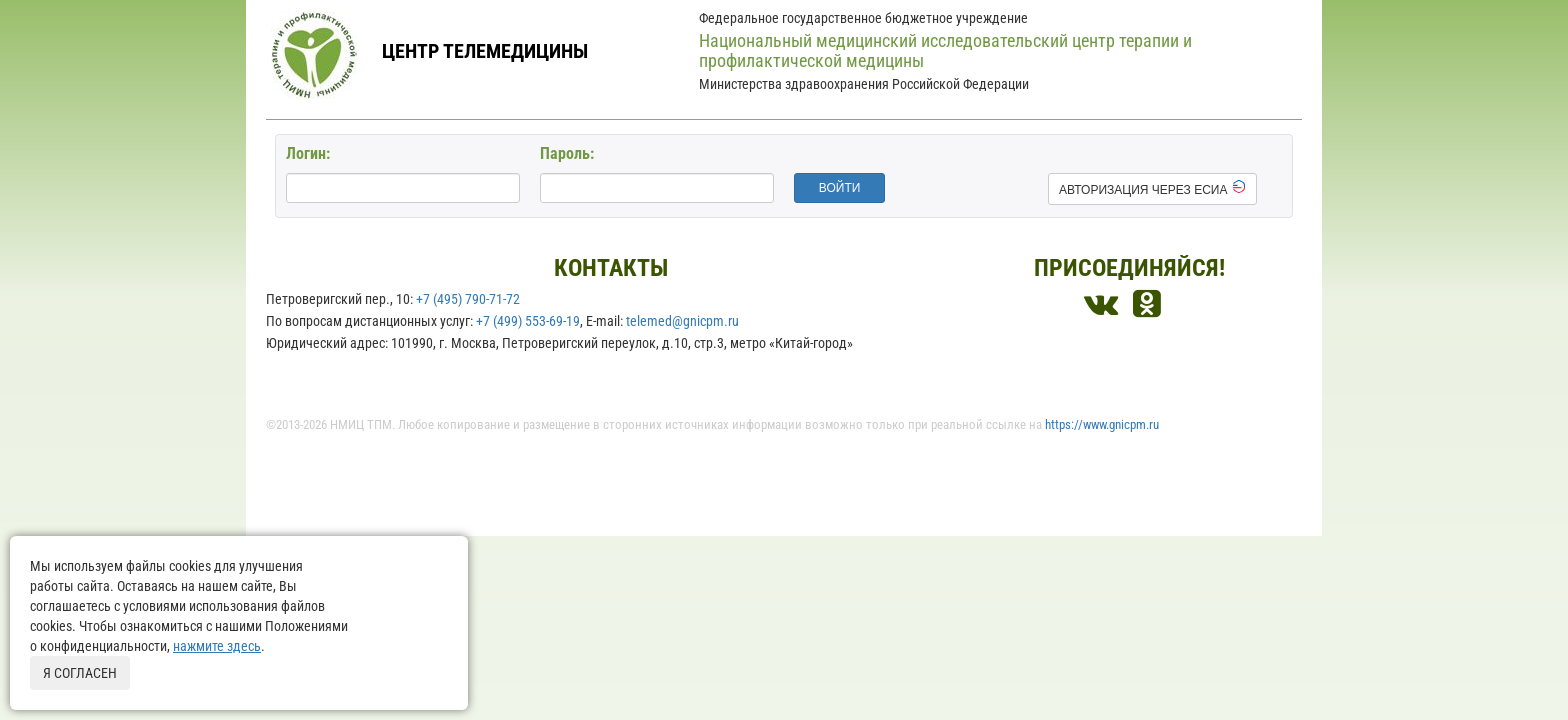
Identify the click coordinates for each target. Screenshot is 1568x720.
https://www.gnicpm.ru (1102, 424)
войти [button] (840, 188)
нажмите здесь (217, 646)
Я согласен (80, 673)
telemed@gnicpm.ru (682, 321)
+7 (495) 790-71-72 (468, 299)
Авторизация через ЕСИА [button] (1152, 188)
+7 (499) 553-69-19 (528, 321)
